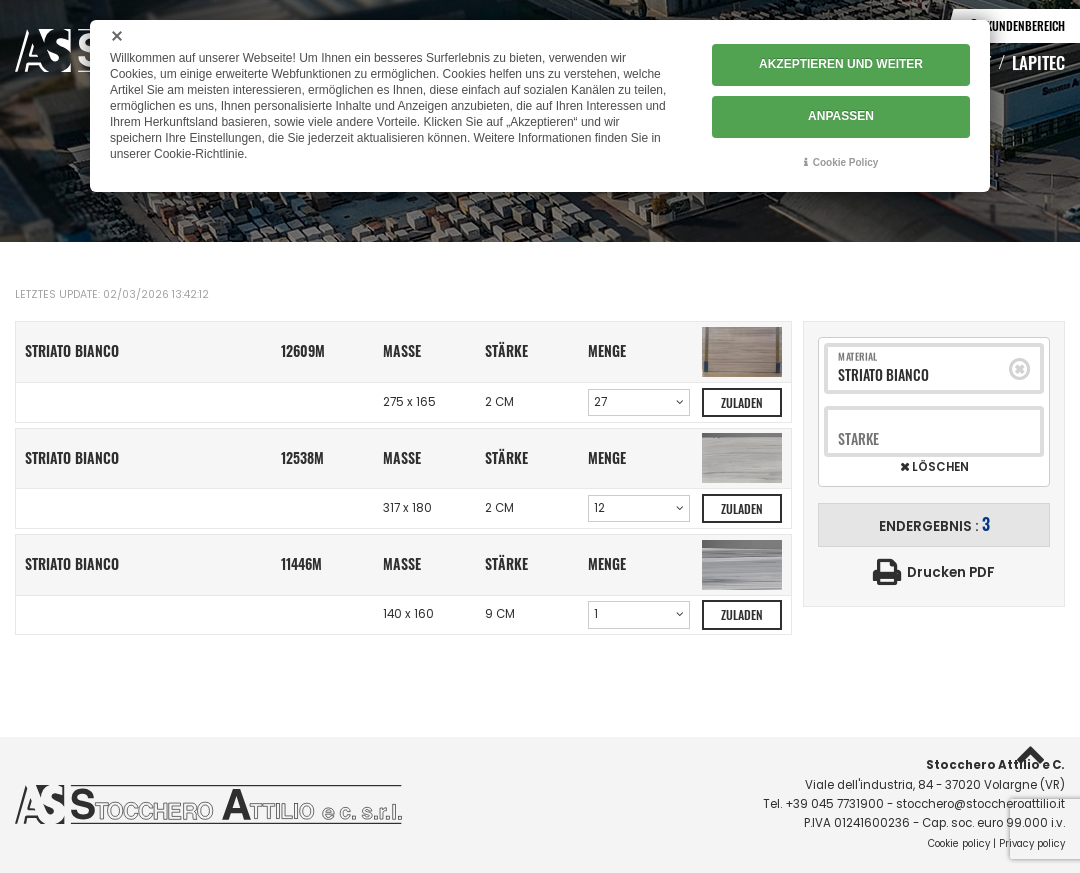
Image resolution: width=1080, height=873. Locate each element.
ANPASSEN (841, 116)
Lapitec (1038, 62)
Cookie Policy (846, 161)
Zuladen (742, 402)
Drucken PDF (951, 572)
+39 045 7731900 (834, 804)
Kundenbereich (1025, 25)
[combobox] (924, 375)
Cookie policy (959, 843)
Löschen (939, 468)
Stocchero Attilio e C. (995, 765)
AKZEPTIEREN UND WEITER (841, 65)
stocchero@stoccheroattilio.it (980, 804)
